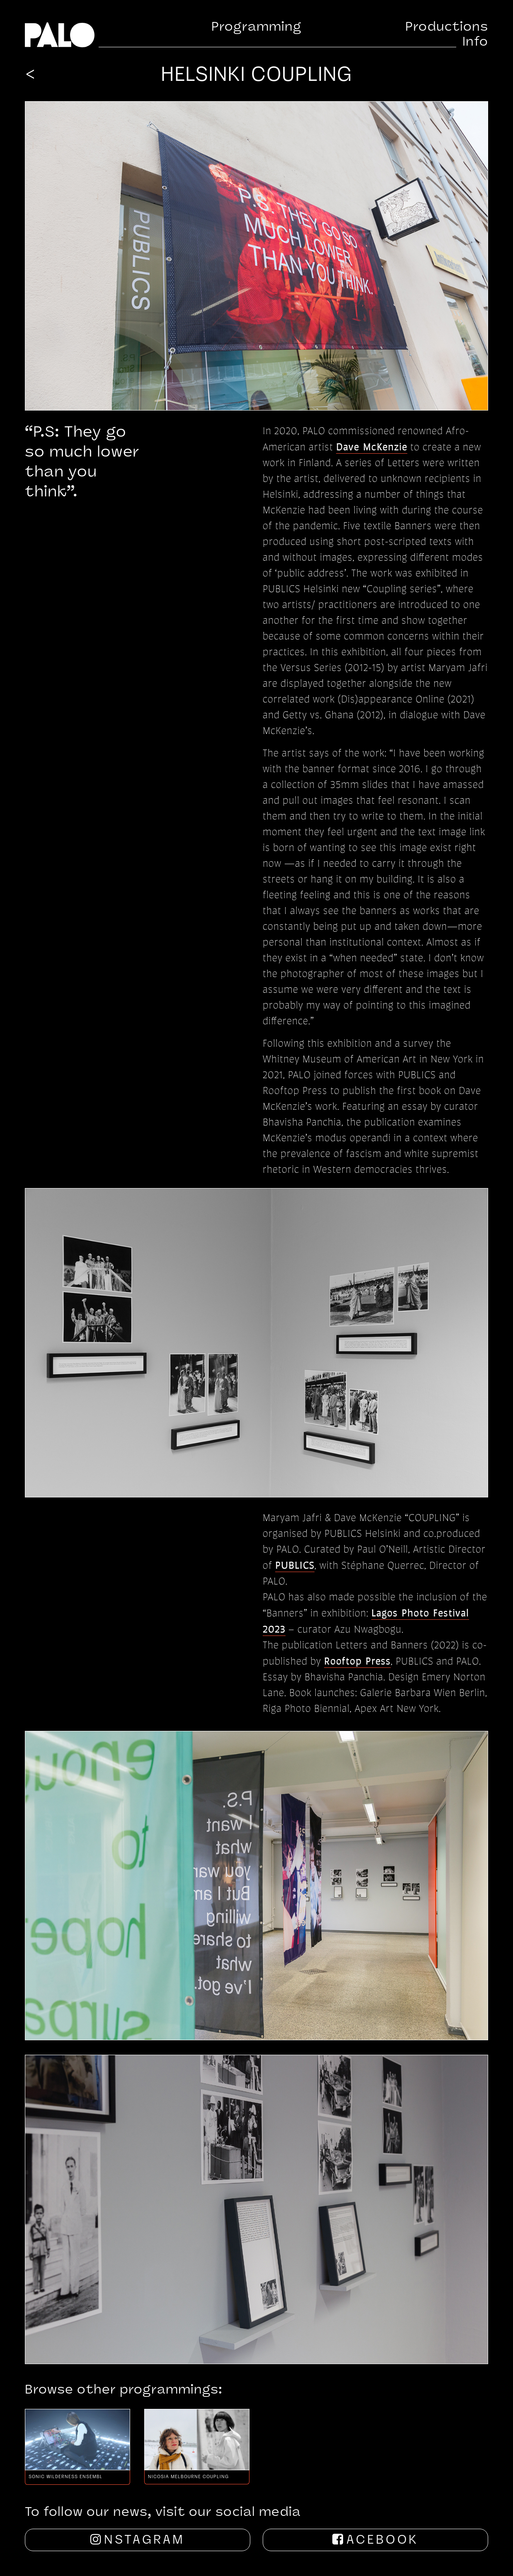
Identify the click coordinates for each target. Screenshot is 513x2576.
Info (475, 42)
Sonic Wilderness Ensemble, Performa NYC (65, 2477)
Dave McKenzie (371, 446)
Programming (256, 27)
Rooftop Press (357, 1660)
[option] (77, 2447)
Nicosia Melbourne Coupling (188, 2477)
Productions (446, 27)
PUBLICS (295, 1565)
